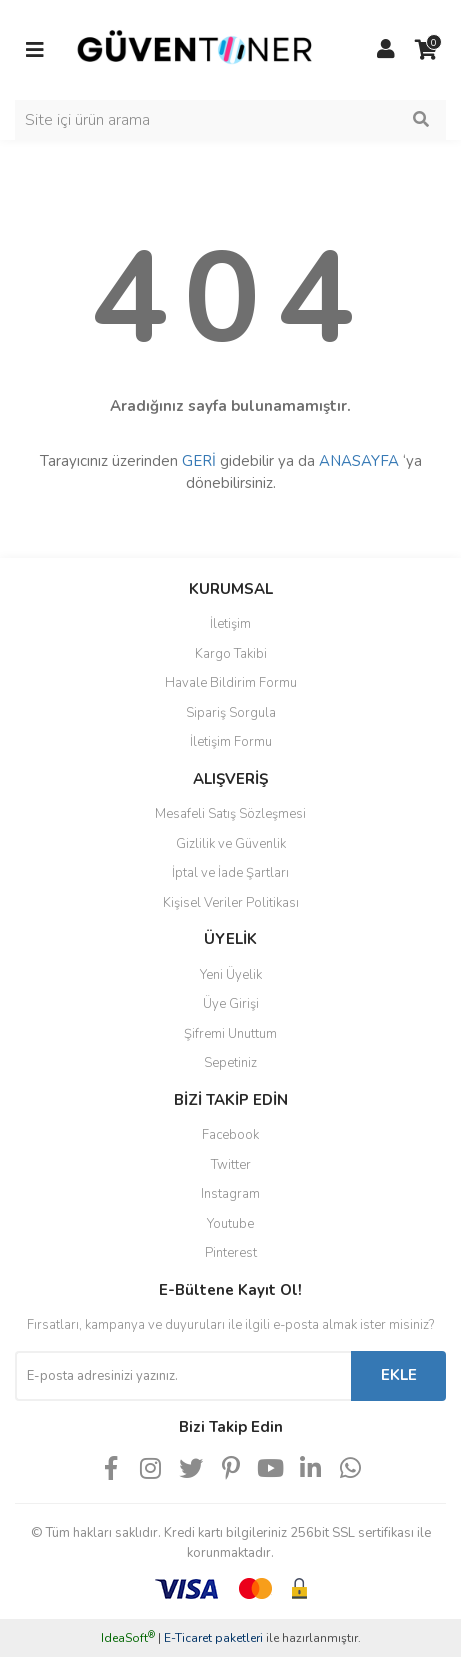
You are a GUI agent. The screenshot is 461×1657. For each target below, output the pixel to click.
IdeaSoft (128, 1638)
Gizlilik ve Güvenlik (231, 844)
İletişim (230, 624)
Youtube (230, 1224)
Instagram (230, 1194)
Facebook (230, 1135)
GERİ (199, 461)
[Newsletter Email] (183, 1376)
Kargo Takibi (231, 654)
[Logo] (195, 49)
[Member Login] (386, 50)
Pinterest (231, 1253)
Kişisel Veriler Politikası (231, 903)
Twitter (231, 1165)
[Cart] (426, 50)
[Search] (230, 120)
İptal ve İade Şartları (230, 873)
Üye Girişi (231, 1004)
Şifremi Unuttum (230, 1034)
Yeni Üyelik (231, 975)
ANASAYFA (359, 461)
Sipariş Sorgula (231, 713)
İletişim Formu (231, 742)
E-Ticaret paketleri (213, 1638)
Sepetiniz (230, 1063)
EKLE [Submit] (399, 1375)
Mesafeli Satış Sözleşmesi (230, 814)
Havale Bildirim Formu (231, 683)
